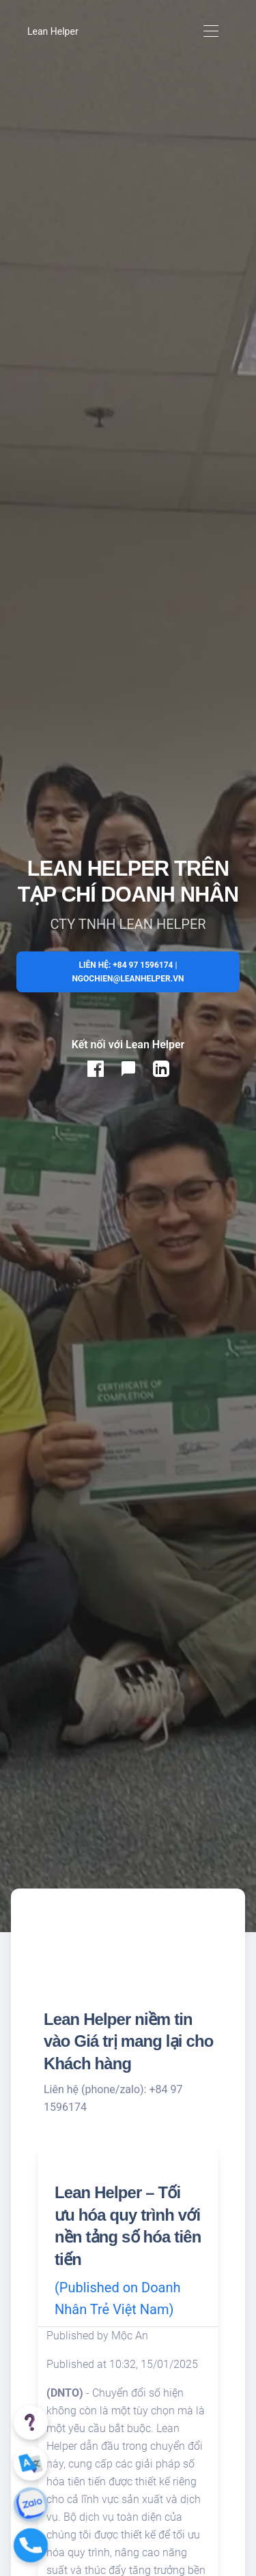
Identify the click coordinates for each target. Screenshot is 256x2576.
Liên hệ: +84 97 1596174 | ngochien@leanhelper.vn (128, 971)
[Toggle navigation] (211, 31)
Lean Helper (53, 31)
